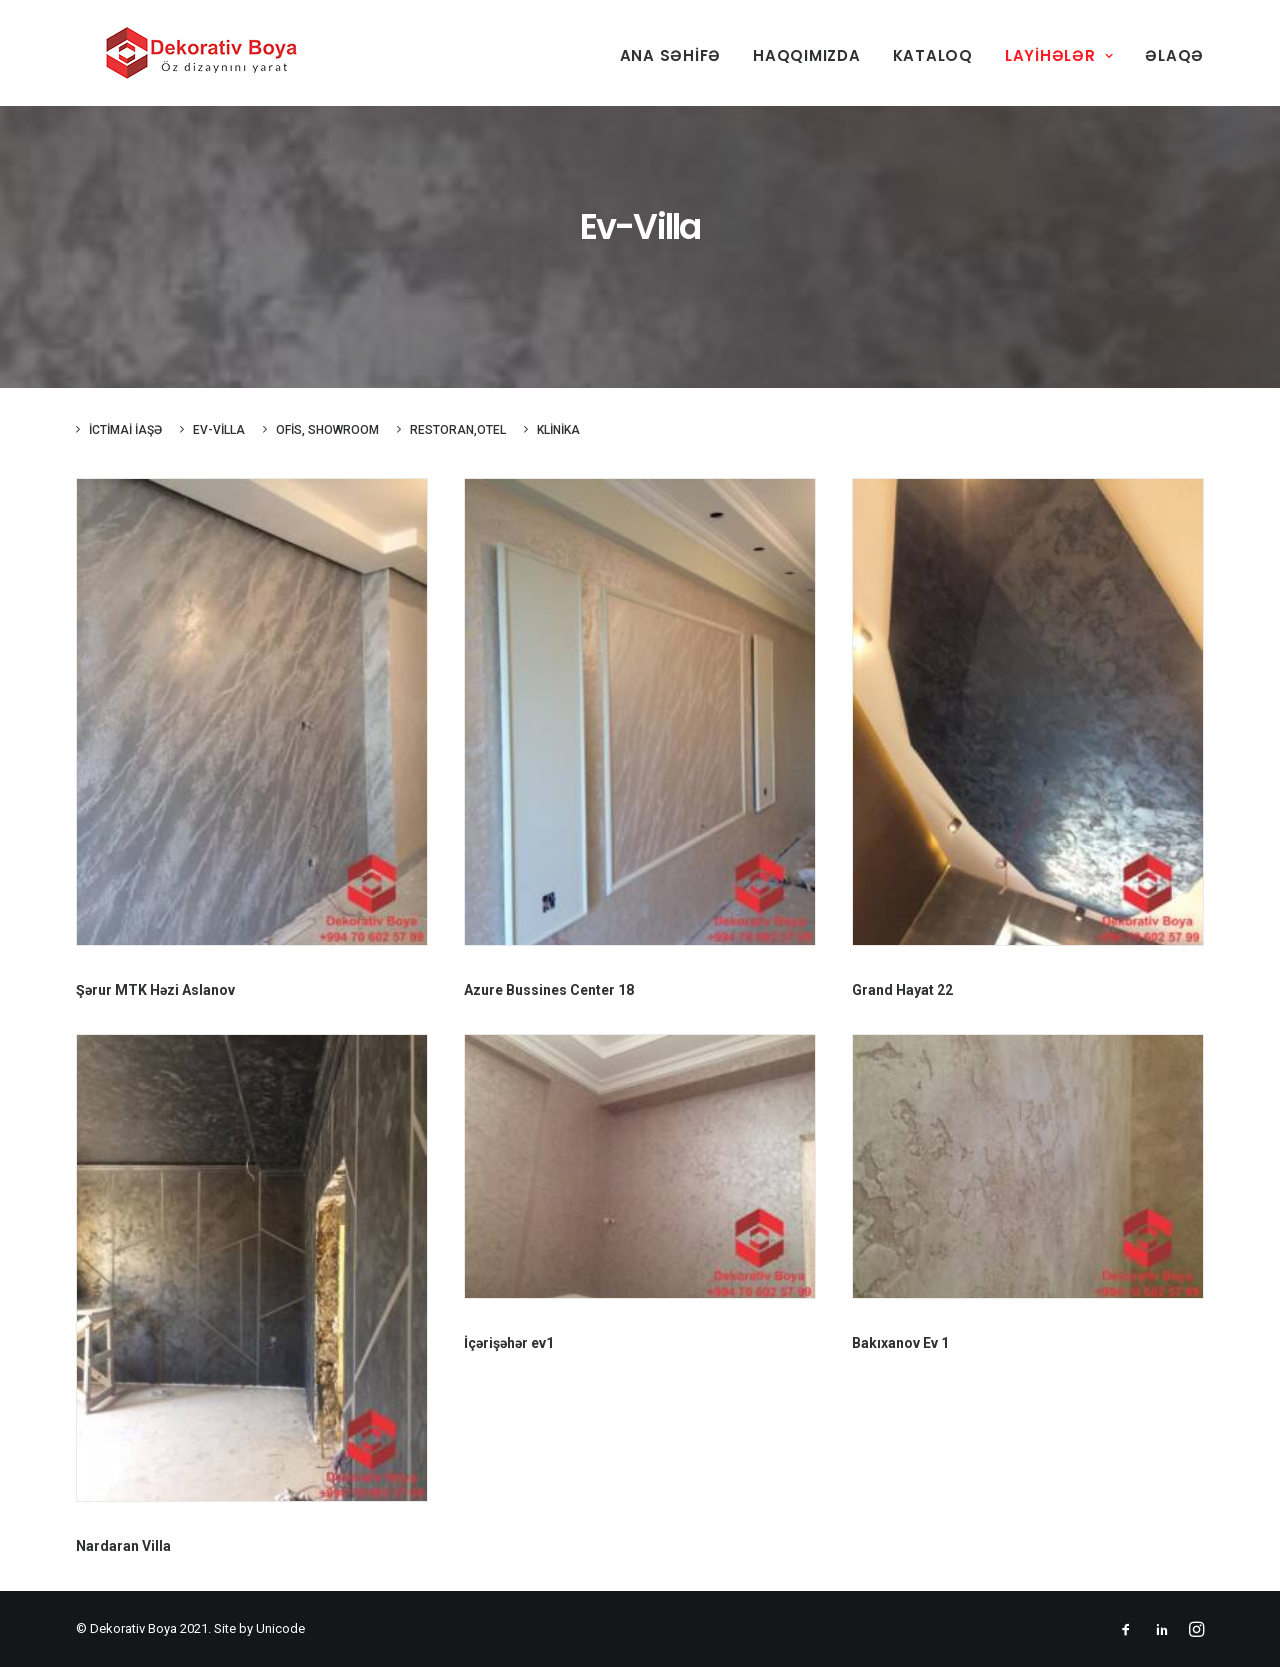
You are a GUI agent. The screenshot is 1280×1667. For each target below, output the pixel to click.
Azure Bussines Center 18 (549, 990)
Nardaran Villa (123, 1546)
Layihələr (1059, 55)
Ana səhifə (671, 55)
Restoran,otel (458, 430)
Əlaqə (1174, 55)
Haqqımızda (807, 55)
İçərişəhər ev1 (509, 1343)
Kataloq (933, 55)
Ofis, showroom (327, 430)
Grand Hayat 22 (902, 990)
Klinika (558, 430)
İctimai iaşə (125, 430)
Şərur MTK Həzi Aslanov (155, 990)
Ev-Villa (219, 430)
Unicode (280, 1628)
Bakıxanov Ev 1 (900, 1343)
